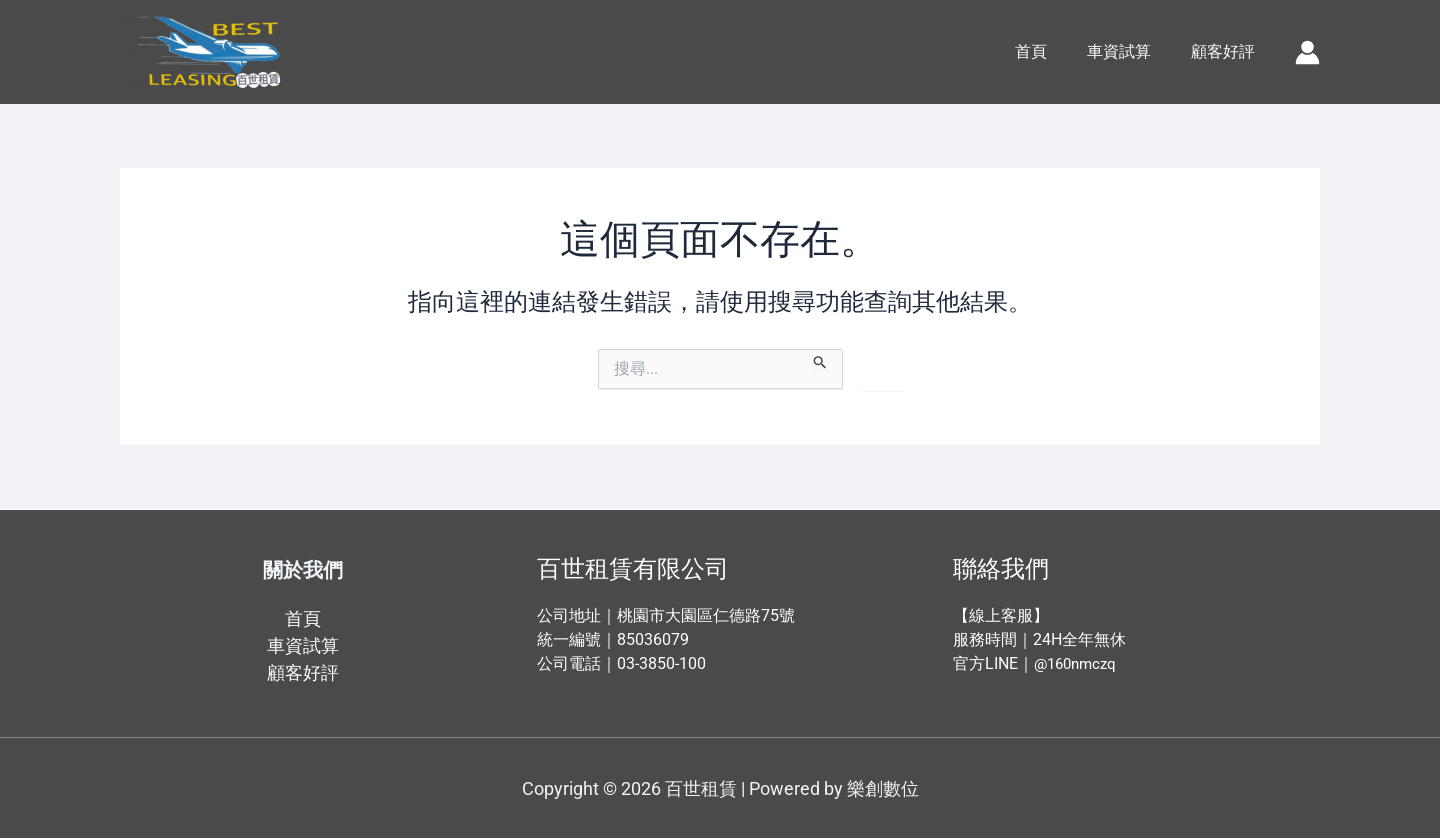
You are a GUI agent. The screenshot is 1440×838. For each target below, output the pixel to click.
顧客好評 (1227, 51)
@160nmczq (1078, 663)
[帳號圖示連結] (1307, 52)
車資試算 (1131, 51)
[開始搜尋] (820, 359)
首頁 (1051, 51)
